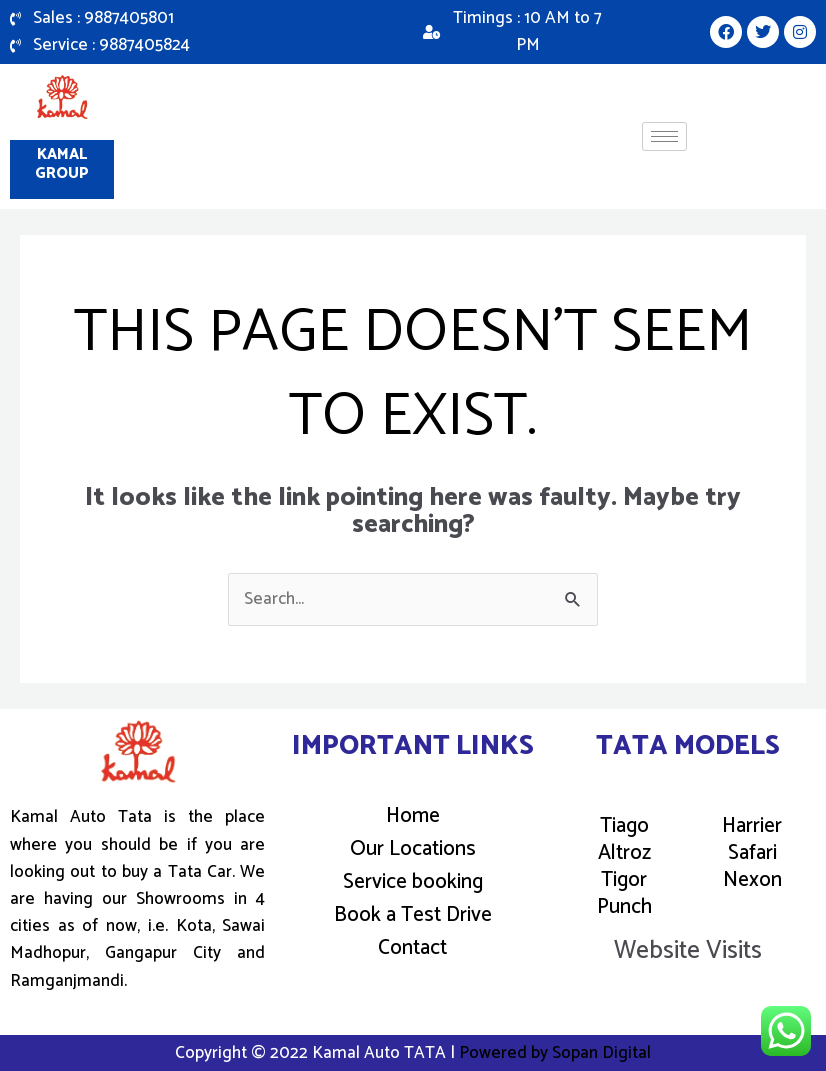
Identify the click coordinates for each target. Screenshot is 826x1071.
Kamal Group (62, 164)
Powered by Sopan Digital (555, 1053)
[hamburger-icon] (664, 136)
